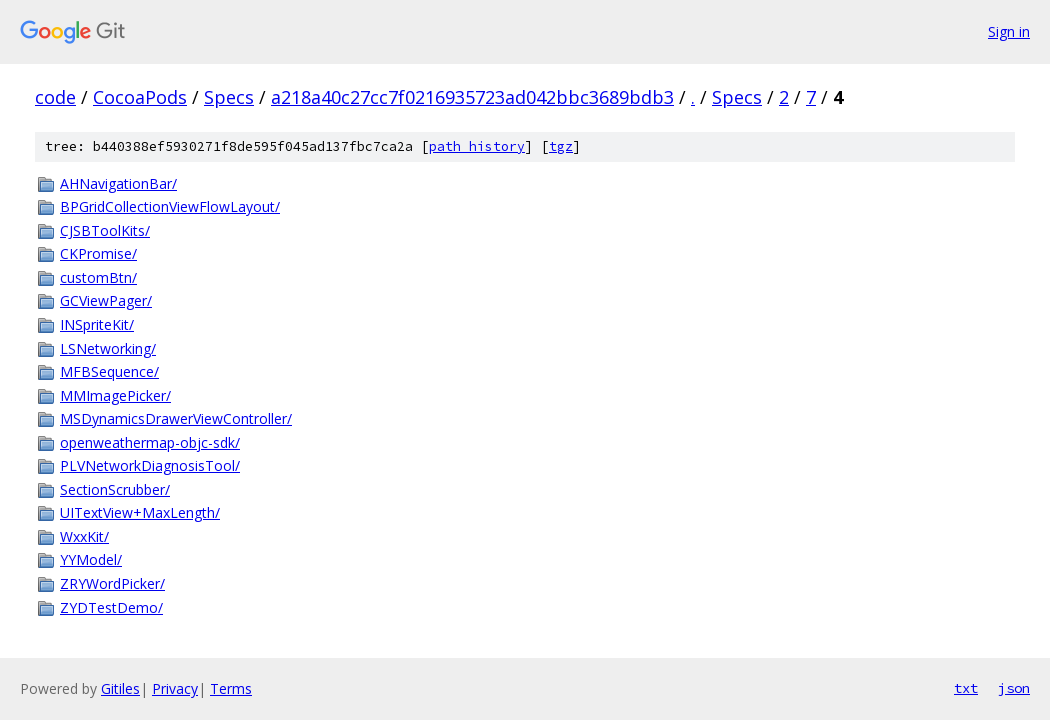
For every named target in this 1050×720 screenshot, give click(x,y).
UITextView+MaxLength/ (140, 512)
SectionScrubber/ (115, 489)
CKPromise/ (98, 253)
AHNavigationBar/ (118, 183)
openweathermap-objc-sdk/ (150, 442)
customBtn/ (98, 277)
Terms (231, 688)
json (1014, 688)
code (55, 97)
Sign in (1009, 31)
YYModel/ (91, 559)
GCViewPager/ (106, 300)
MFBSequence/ (109, 371)
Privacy (175, 688)
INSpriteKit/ (97, 324)
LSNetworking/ (108, 348)
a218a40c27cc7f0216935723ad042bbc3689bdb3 (472, 97)
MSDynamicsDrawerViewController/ (176, 418)
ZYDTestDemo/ (111, 607)
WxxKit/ (84, 536)
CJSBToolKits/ (105, 230)
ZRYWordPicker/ (112, 583)
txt (966, 688)
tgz (561, 146)
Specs (229, 97)
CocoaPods (140, 97)
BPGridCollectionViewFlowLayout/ (170, 206)
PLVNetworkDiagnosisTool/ (150, 465)
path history (477, 146)
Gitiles (120, 688)
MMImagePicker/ (115, 395)
